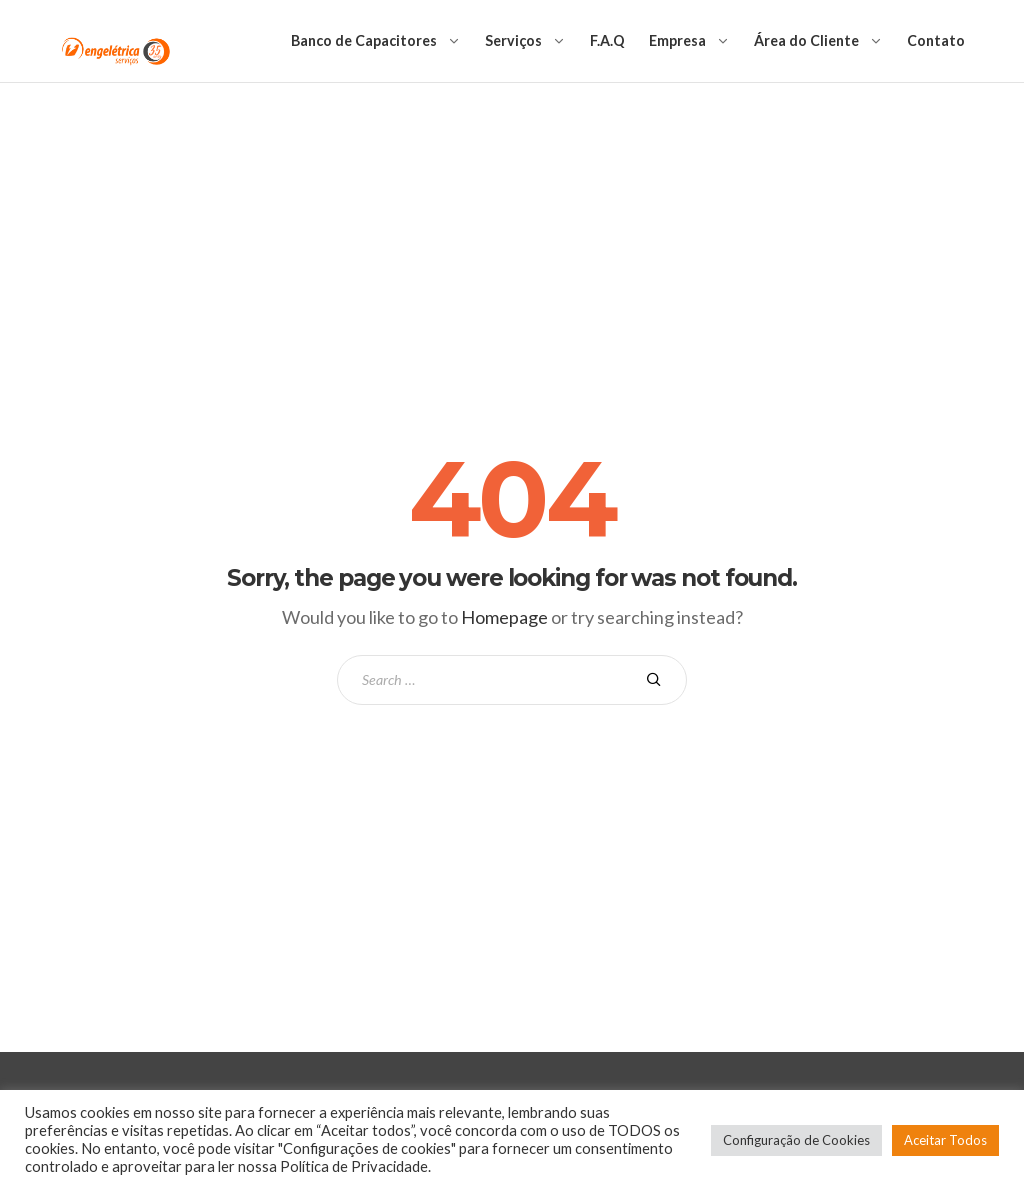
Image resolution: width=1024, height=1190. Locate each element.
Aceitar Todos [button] (945, 1140)
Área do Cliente (806, 40)
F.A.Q (607, 40)
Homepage (504, 617)
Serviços (513, 40)
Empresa (677, 40)
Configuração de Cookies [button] (796, 1140)
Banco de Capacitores (364, 40)
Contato (936, 40)
